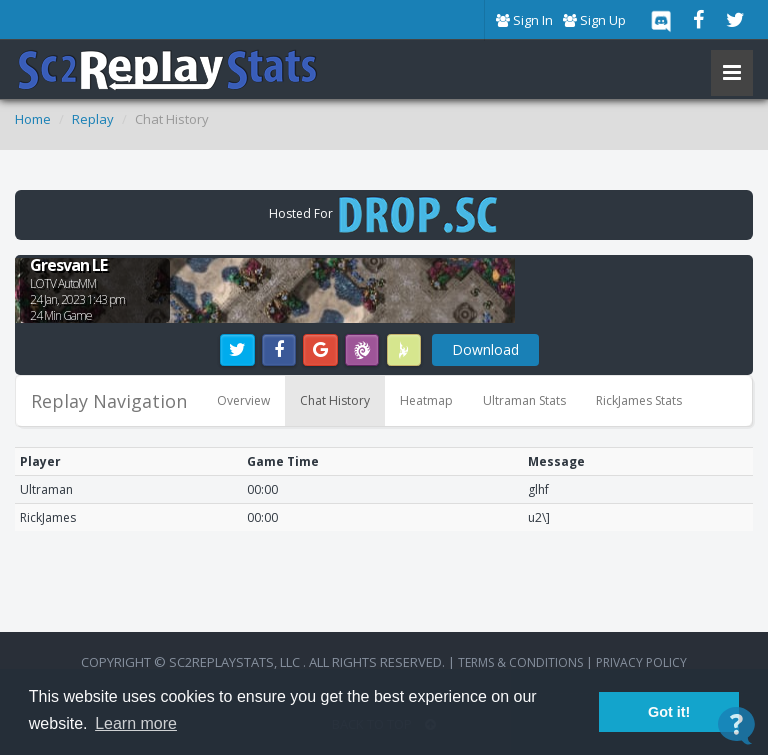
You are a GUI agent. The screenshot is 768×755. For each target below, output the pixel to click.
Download (485, 349)
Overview (243, 400)
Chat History (335, 400)
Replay (93, 119)
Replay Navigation (109, 401)
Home (33, 119)
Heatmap (426, 400)
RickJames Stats (639, 400)
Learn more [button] (136, 723)
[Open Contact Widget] (736, 725)
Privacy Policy (641, 662)
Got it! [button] (669, 712)
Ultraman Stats (524, 400)
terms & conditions (520, 662)
